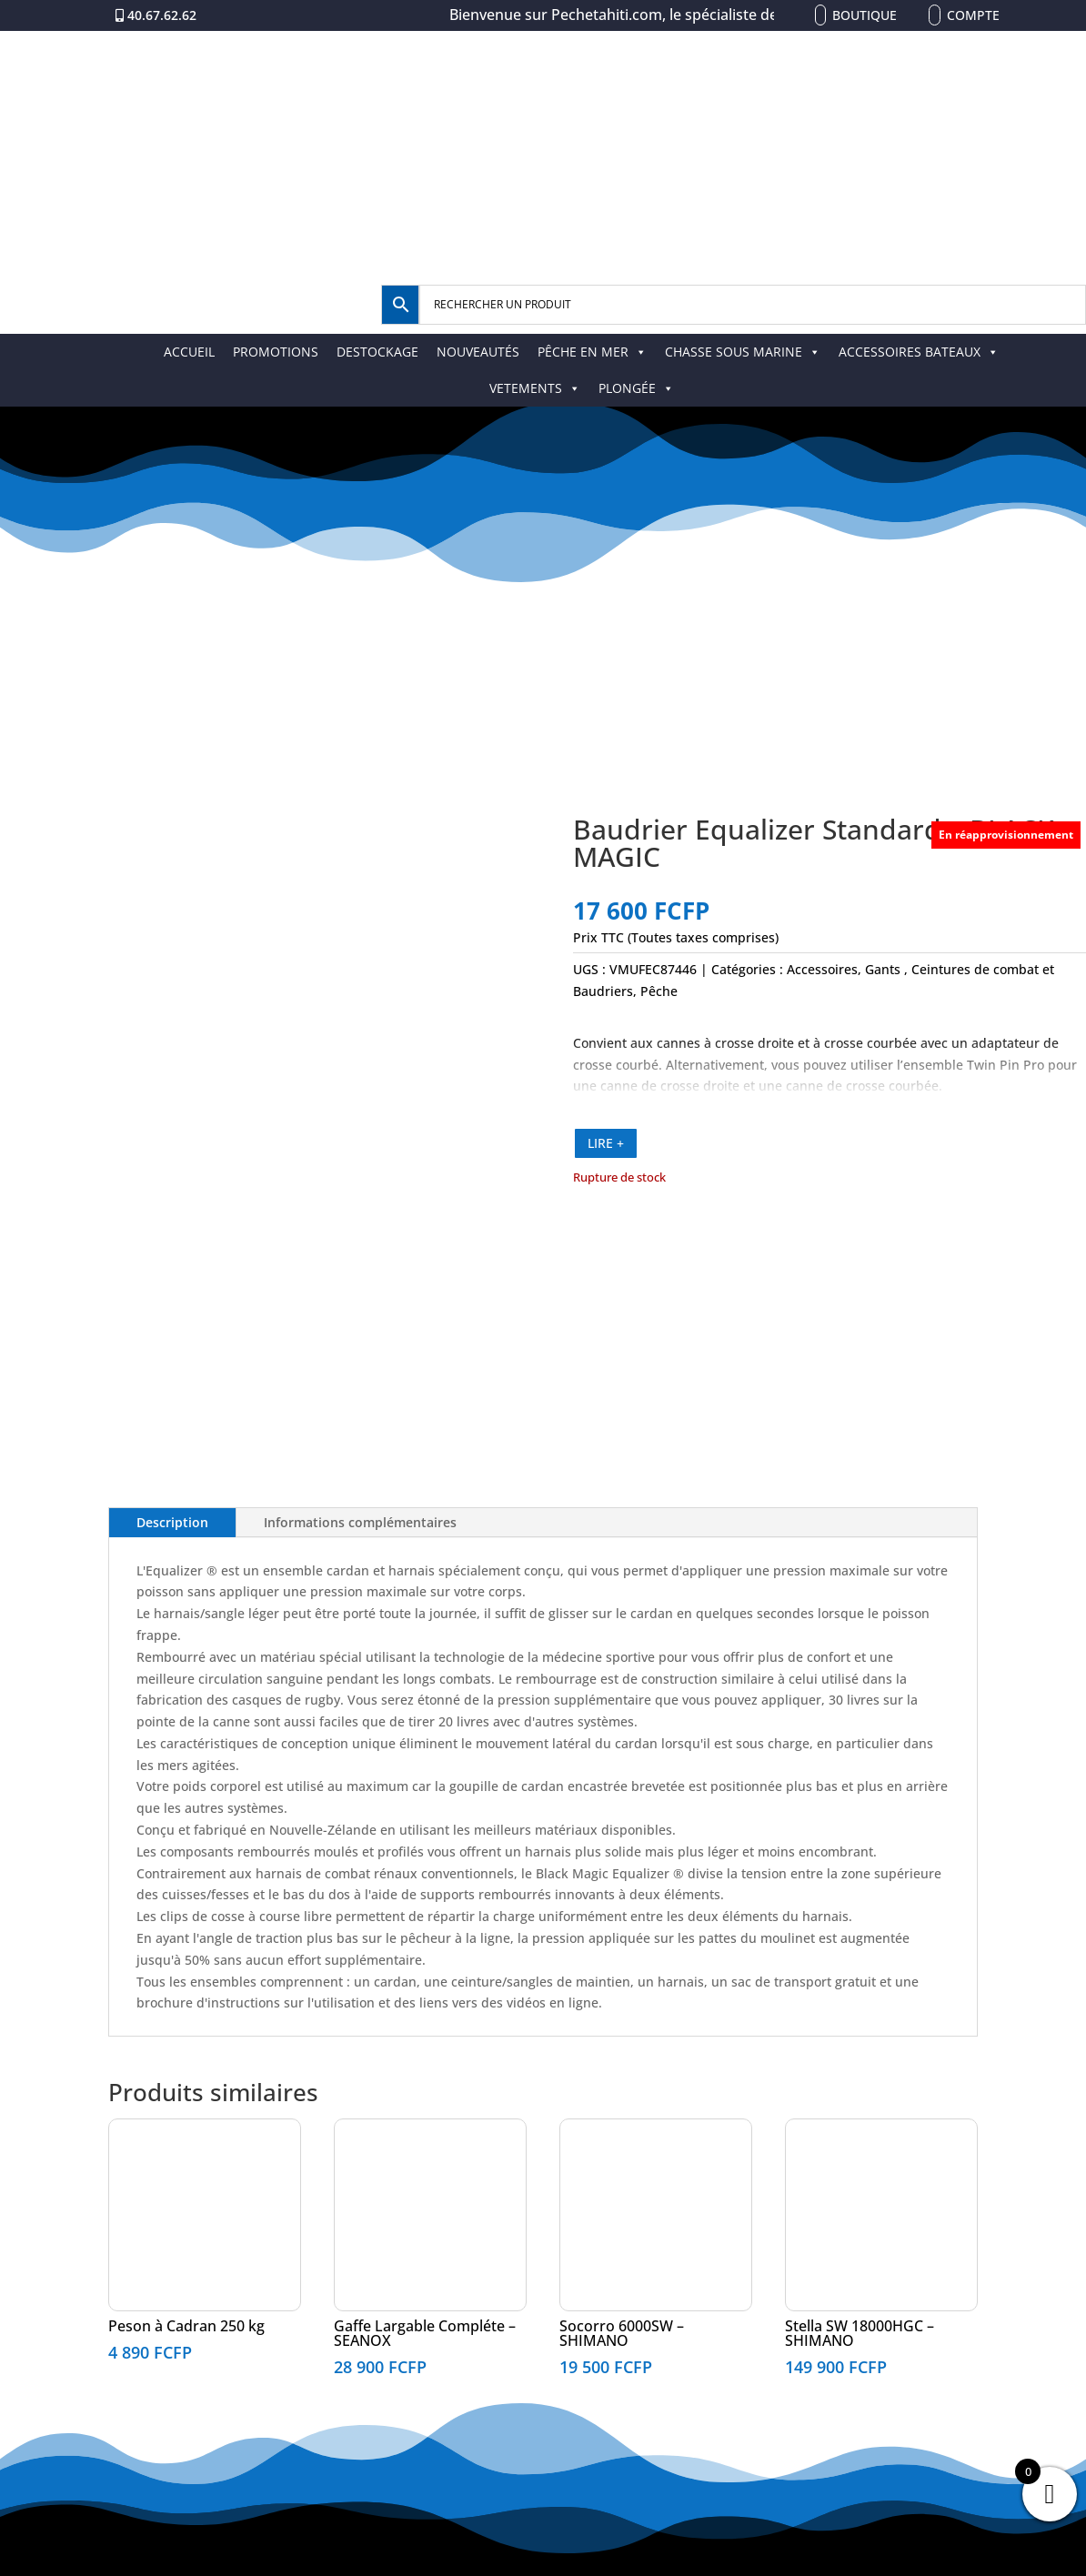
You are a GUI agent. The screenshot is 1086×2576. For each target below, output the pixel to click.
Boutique (864, 15)
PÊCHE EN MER (592, 351)
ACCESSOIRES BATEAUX (919, 351)
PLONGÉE (636, 388)
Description (172, 1522)
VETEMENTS (534, 388)
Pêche (659, 991)
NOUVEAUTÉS (478, 351)
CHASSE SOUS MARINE (742, 351)
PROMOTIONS (275, 351)
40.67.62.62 (161, 15)
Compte (973, 15)
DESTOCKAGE (377, 351)
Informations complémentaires (360, 1522)
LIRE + (606, 1143)
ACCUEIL (189, 351)
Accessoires (822, 969)
